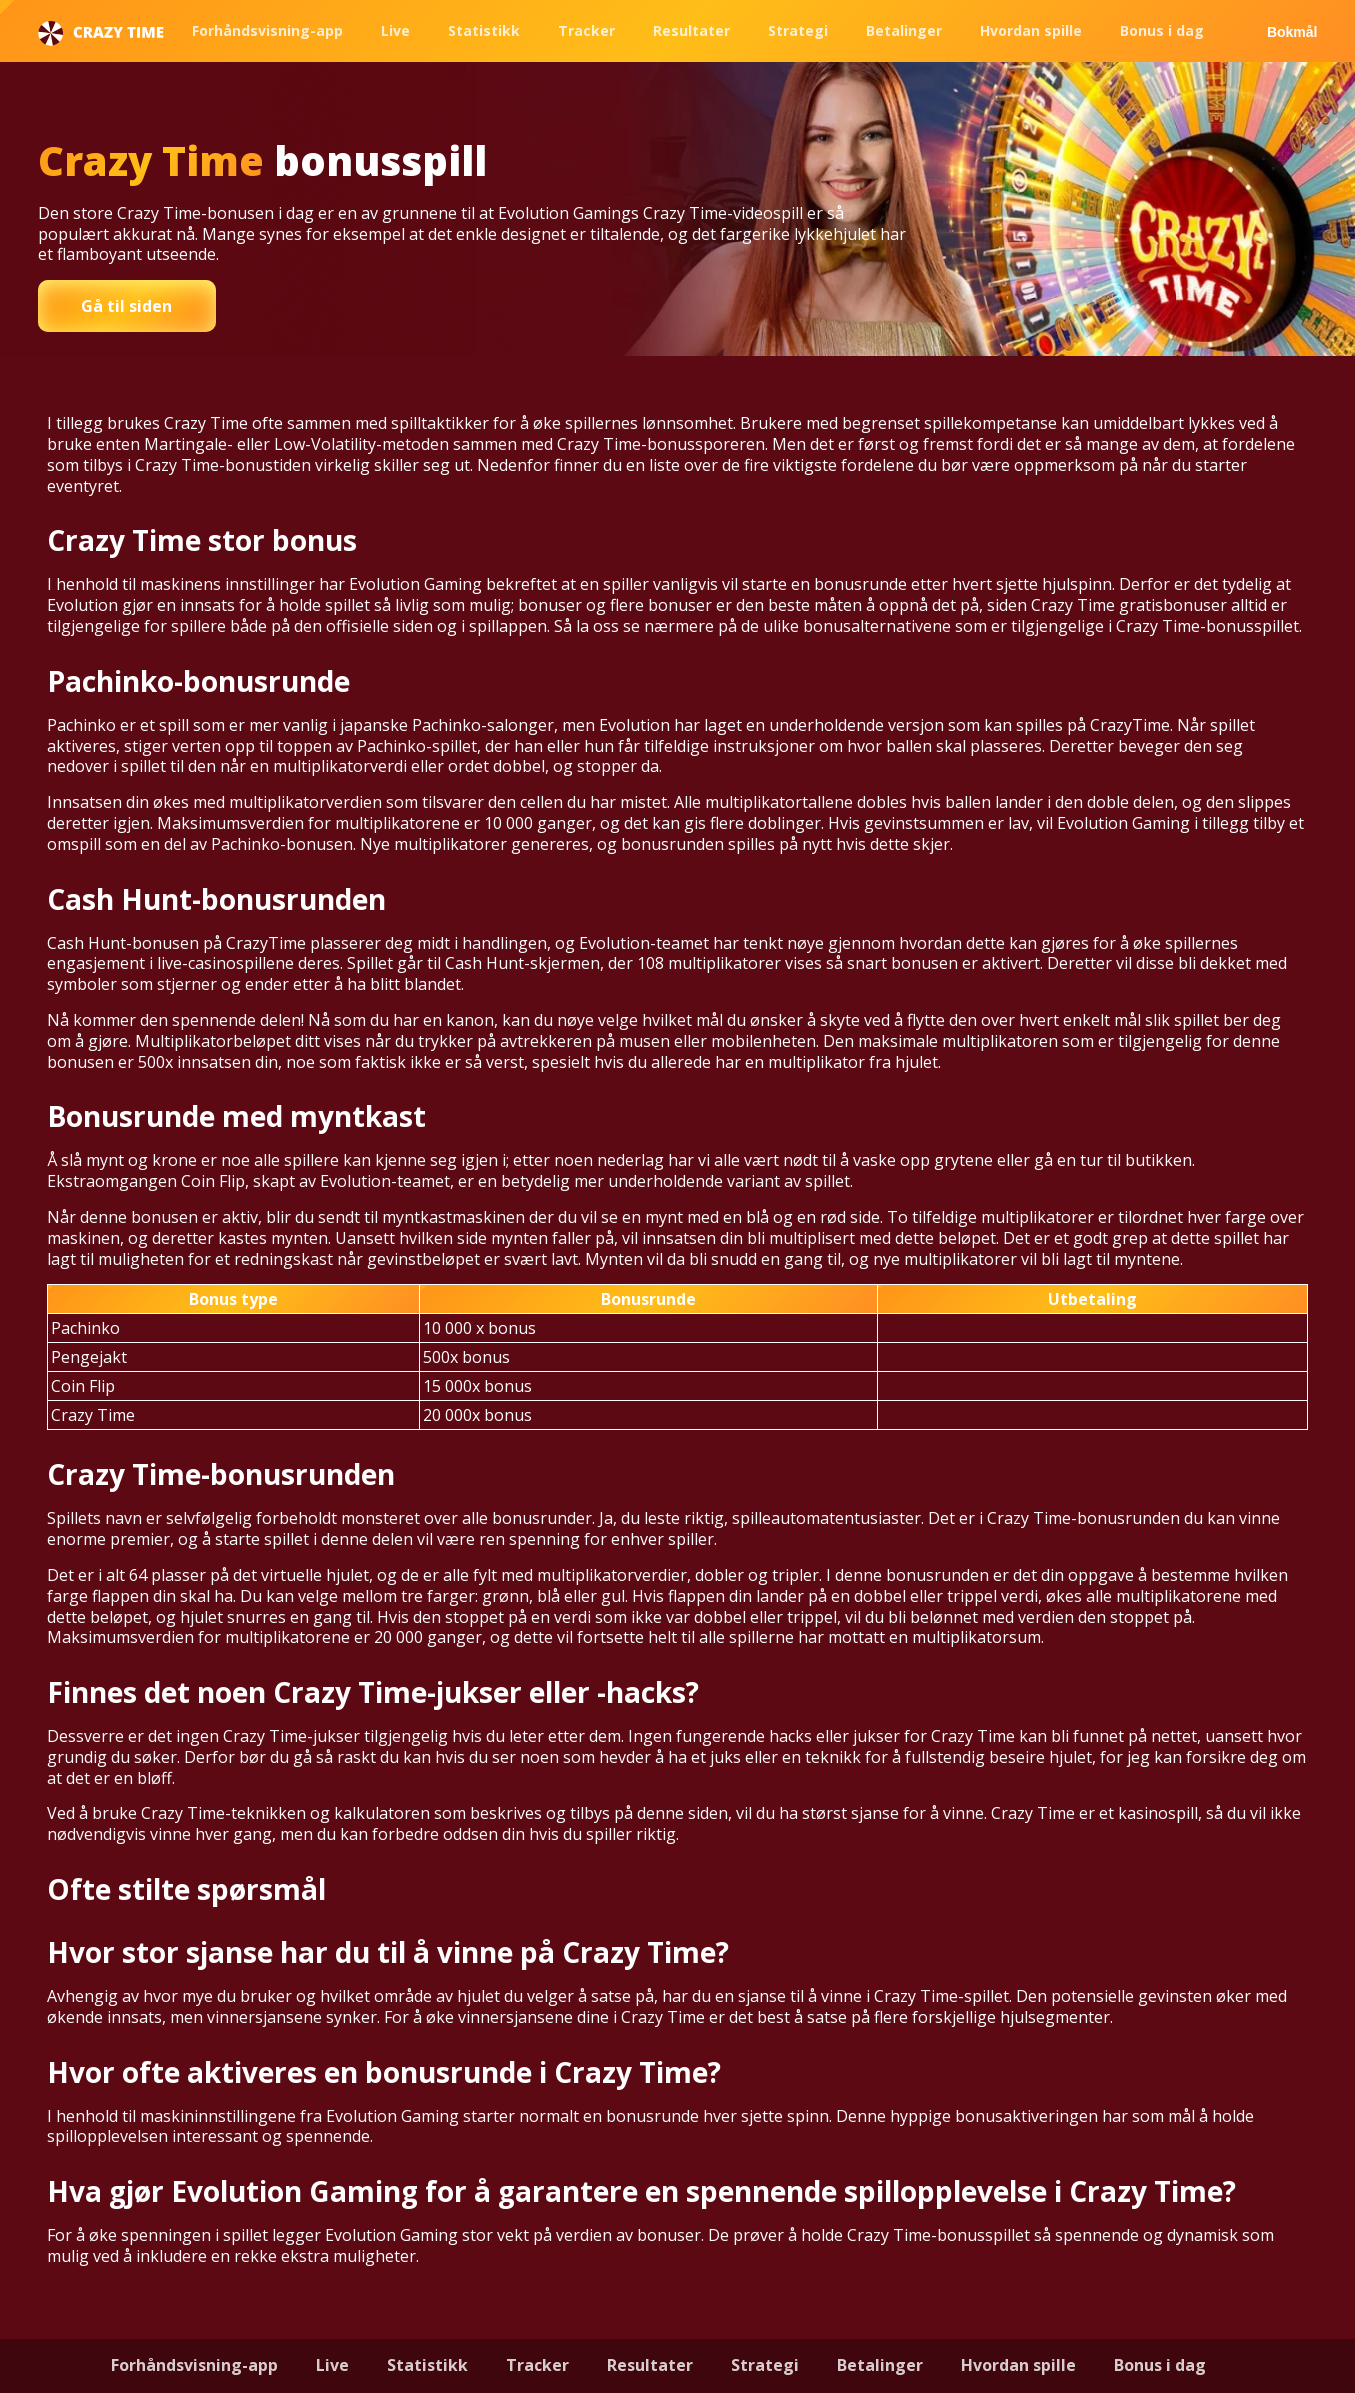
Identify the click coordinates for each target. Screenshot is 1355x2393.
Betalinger (904, 30)
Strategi (798, 30)
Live (395, 30)
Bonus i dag (1162, 30)
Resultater (691, 30)
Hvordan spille (1031, 30)
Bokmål (1292, 32)
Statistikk (484, 30)
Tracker (586, 30)
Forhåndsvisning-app (267, 30)
